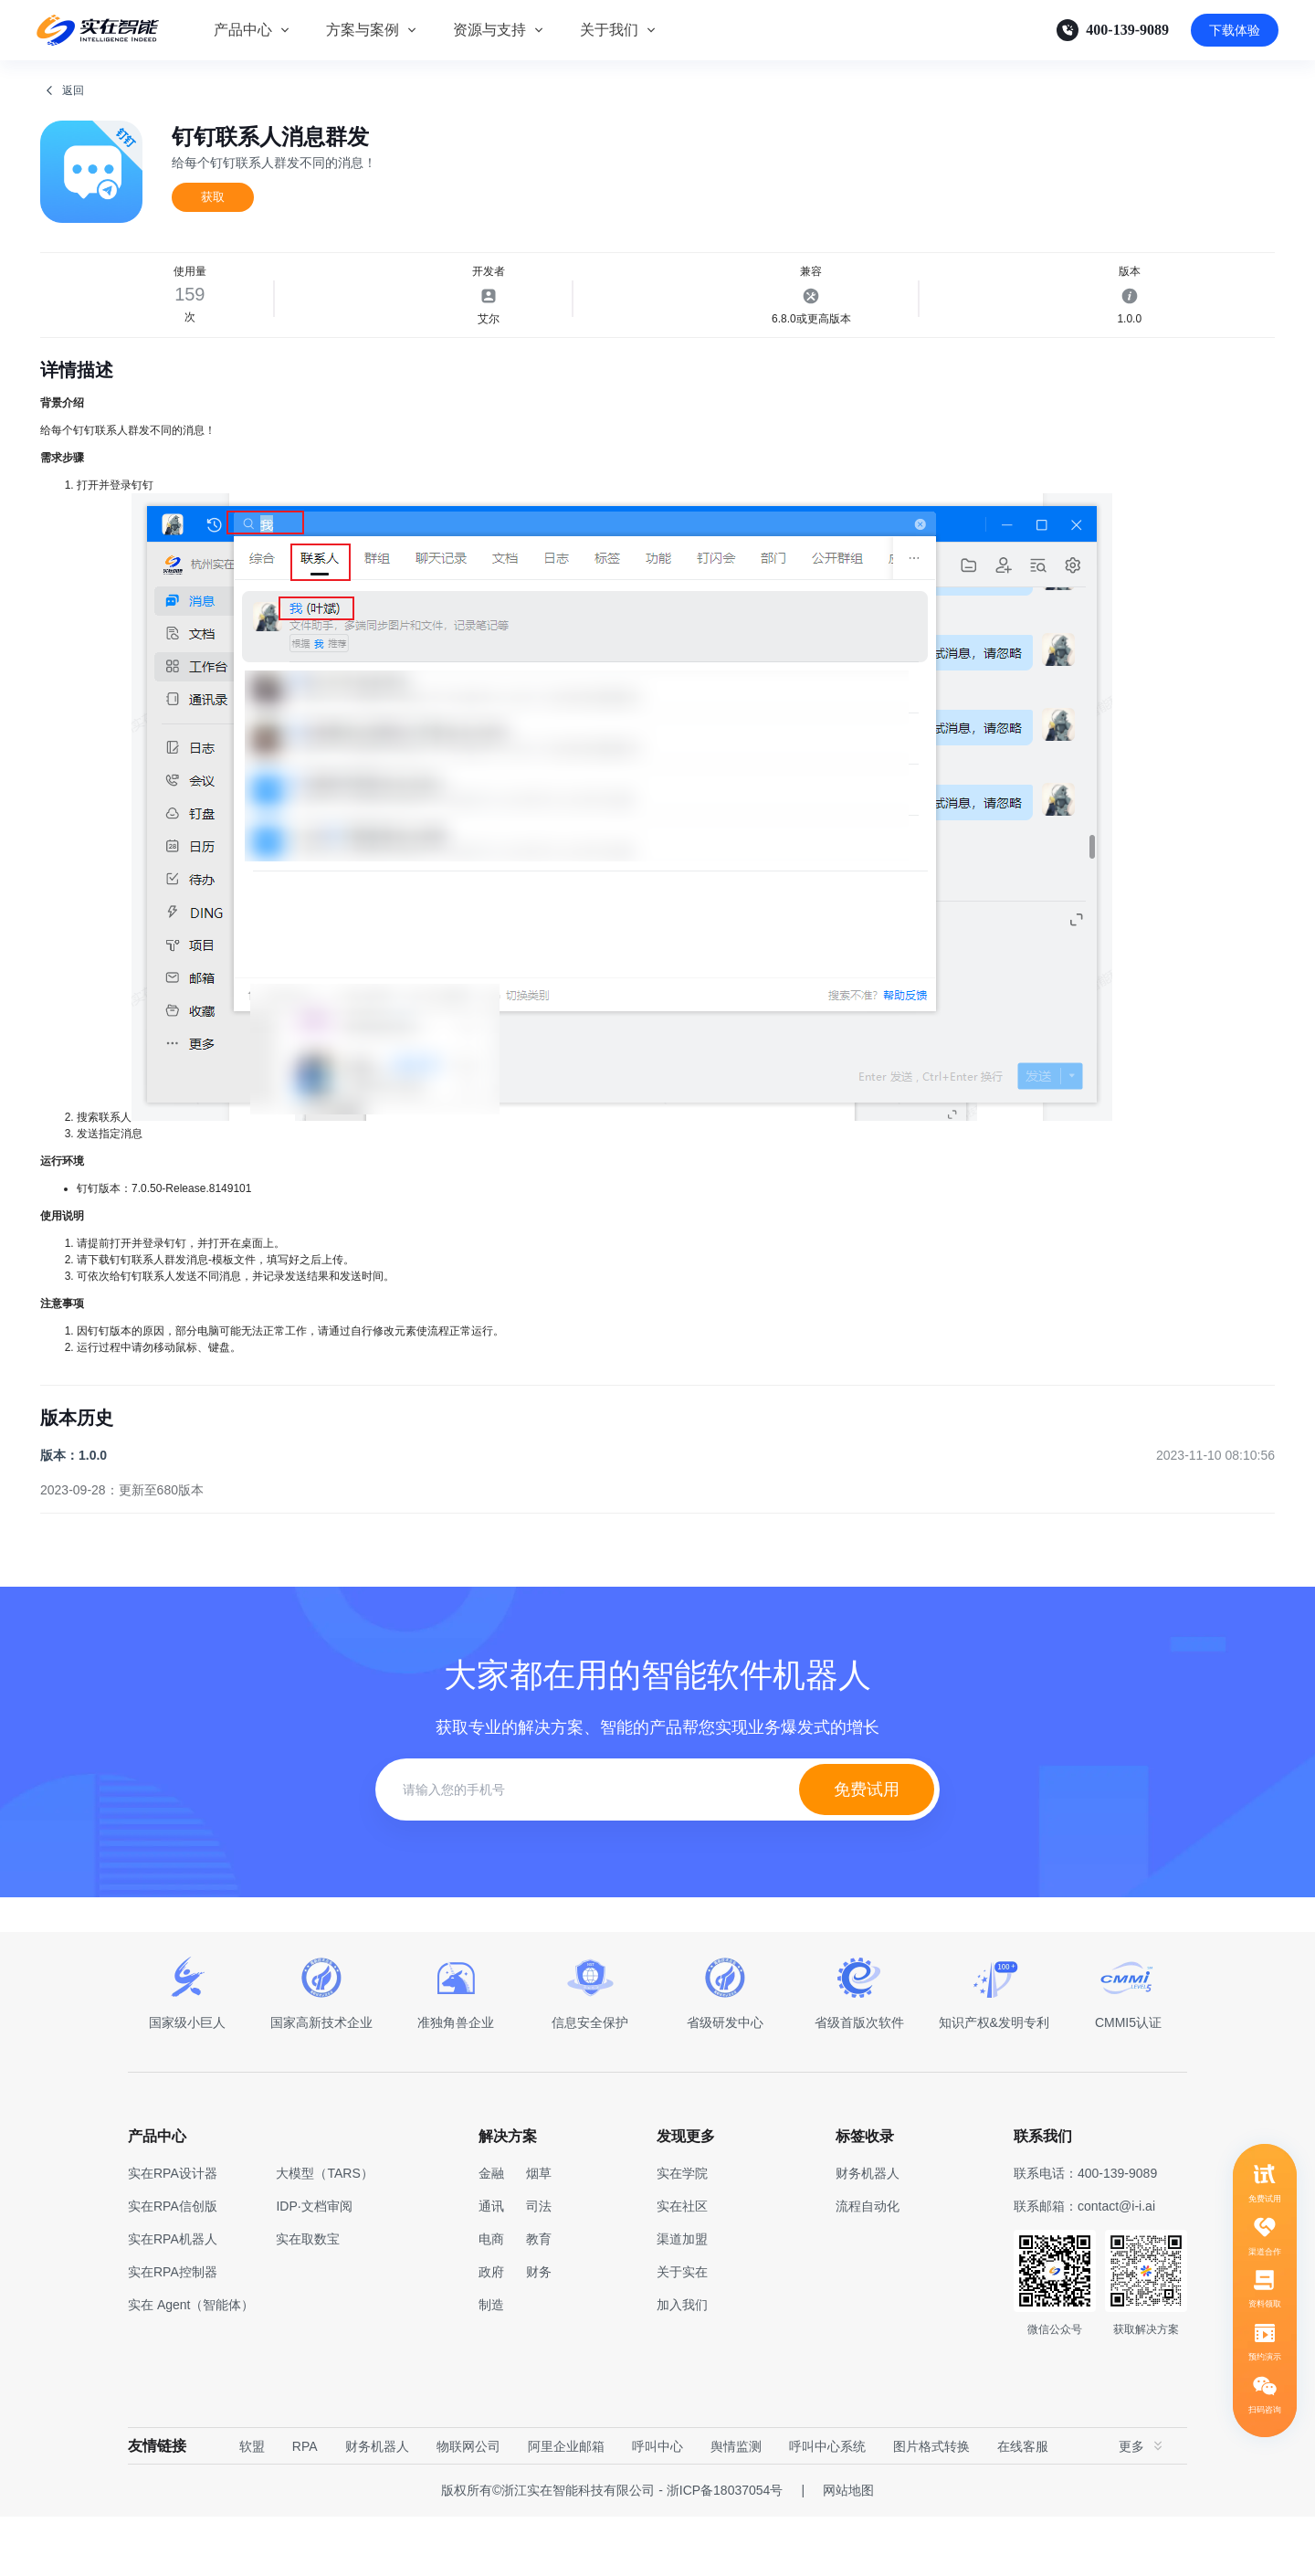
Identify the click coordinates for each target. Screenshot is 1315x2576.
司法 (539, 2265)
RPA (305, 2505)
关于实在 (682, 2331)
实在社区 (682, 2265)
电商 (491, 2298)
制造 (491, 2364)
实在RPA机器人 (172, 2298)
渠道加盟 (682, 2298)
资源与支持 (489, 29)
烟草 (539, 2232)
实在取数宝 (308, 2298)
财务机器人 (377, 2505)
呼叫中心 (657, 2505)
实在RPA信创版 (172, 2265)
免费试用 (866, 1849)
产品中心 (243, 29)
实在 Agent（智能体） (191, 2364)
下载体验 (1234, 30)
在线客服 (1022, 2505)
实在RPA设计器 (172, 2232)
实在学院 (682, 2232)
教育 (539, 2298)
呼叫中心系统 (827, 2505)
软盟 (252, 2505)
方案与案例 (362, 29)
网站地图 (848, 2549)
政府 (491, 2331)
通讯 (491, 2265)
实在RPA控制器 (172, 2331)
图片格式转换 (931, 2505)
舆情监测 (736, 2505)
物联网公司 (468, 2505)
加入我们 (682, 2364)
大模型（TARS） (324, 2232)
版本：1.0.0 (73, 1514)
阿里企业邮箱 (566, 2505)
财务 (539, 2331)
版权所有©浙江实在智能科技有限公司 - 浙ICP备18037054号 (612, 2549)
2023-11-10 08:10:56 (1215, 1514)
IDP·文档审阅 (314, 2265)
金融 (491, 2232)
